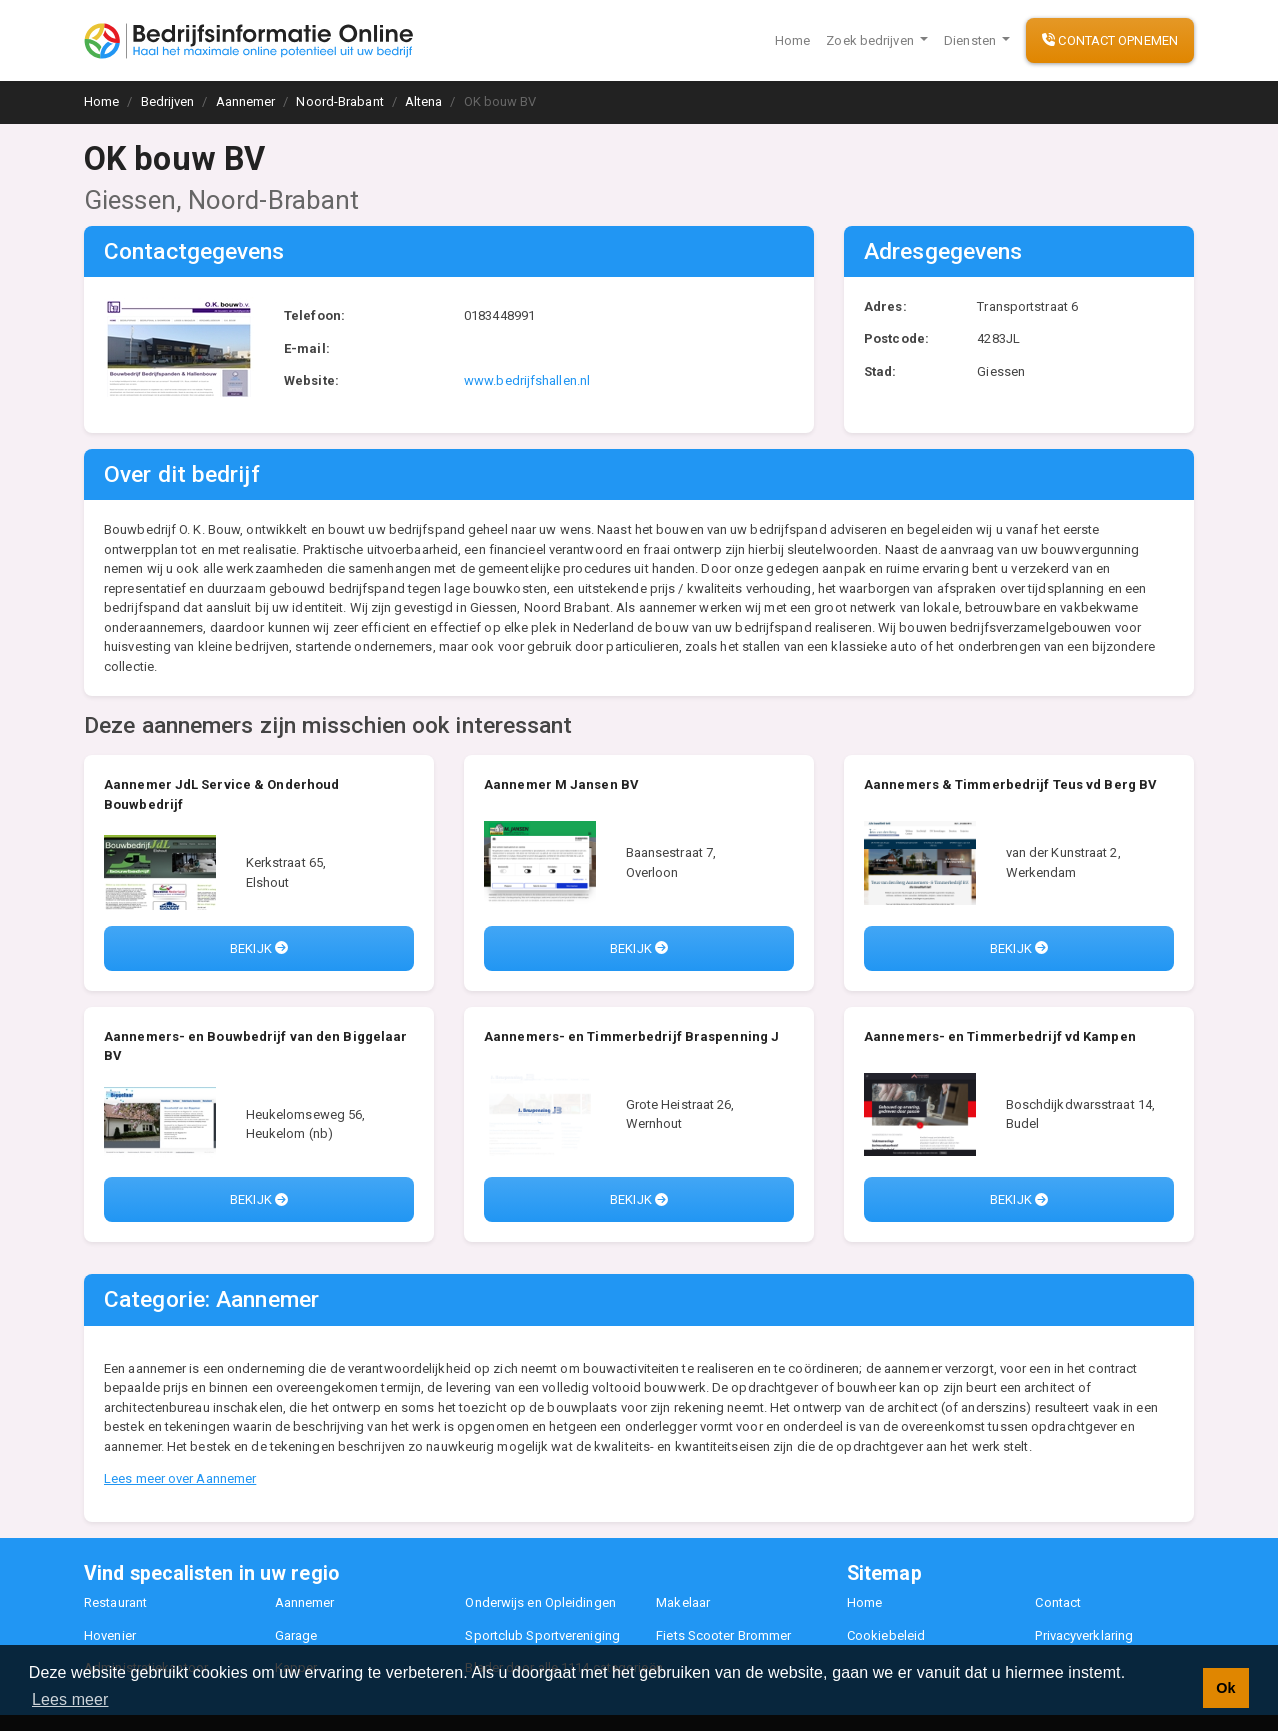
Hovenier (110, 1635)
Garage (296, 1635)
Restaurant (115, 1602)
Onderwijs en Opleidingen (540, 1602)
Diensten (971, 40)
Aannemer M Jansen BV (561, 784)
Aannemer (305, 1602)
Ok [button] (1225, 1688)
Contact (1058, 1602)
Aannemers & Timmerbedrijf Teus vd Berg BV (1010, 784)
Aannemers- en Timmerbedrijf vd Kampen (1000, 1036)
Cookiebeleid (886, 1635)
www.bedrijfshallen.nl (527, 380)
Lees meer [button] (70, 1699)
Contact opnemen (1110, 40)
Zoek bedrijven (871, 40)
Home (792, 40)
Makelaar (683, 1602)
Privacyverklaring (1084, 1635)
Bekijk (259, 948)
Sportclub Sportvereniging (542, 1635)
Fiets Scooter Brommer (723, 1635)
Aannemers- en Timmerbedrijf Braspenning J (631, 1036)
